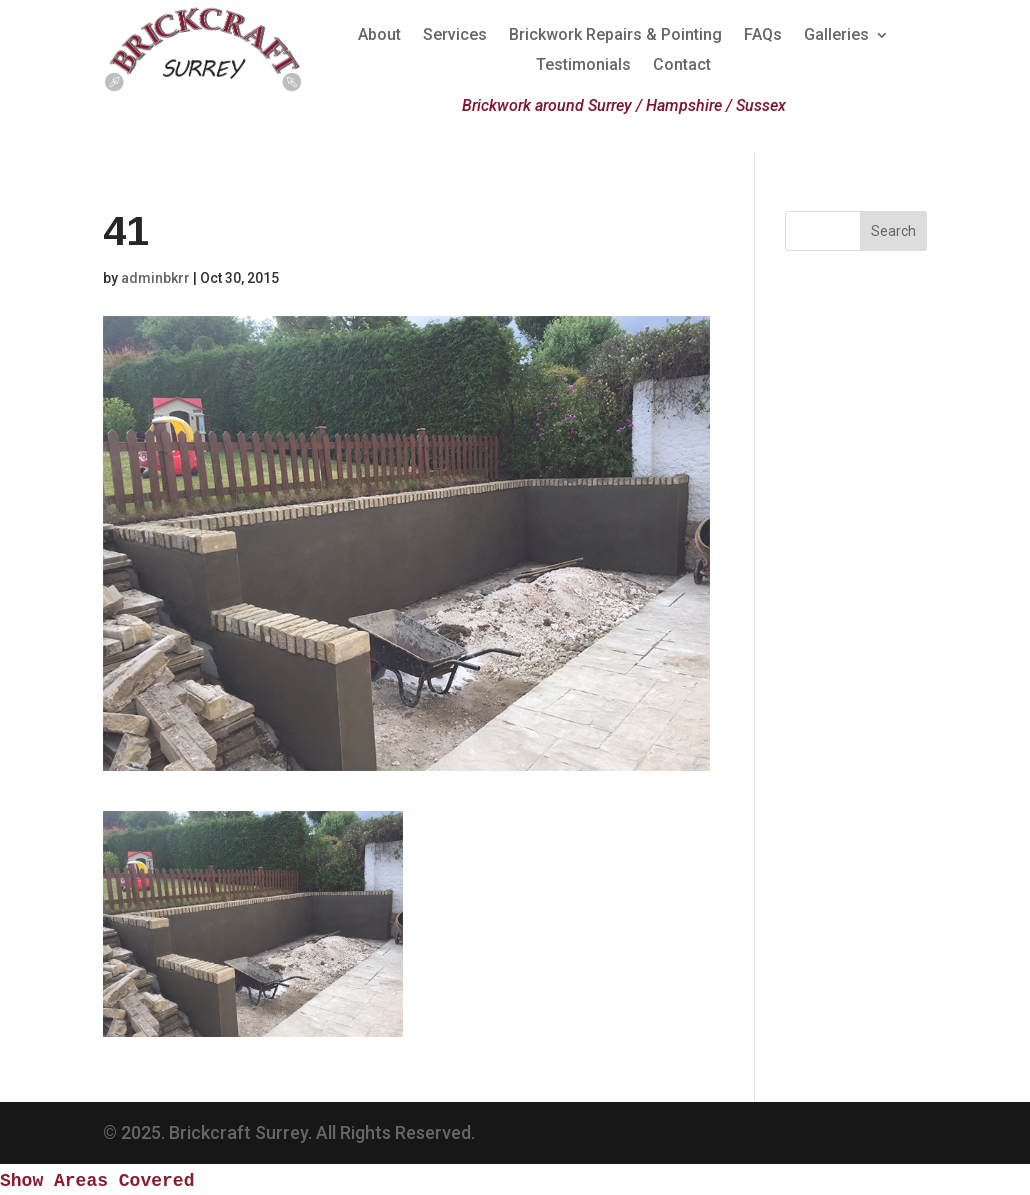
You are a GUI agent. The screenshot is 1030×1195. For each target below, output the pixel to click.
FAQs (763, 36)
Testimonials (583, 66)
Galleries (836, 36)
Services (455, 36)
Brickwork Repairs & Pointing (615, 36)
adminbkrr (155, 278)
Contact (682, 66)
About (379, 36)
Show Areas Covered (97, 1181)
